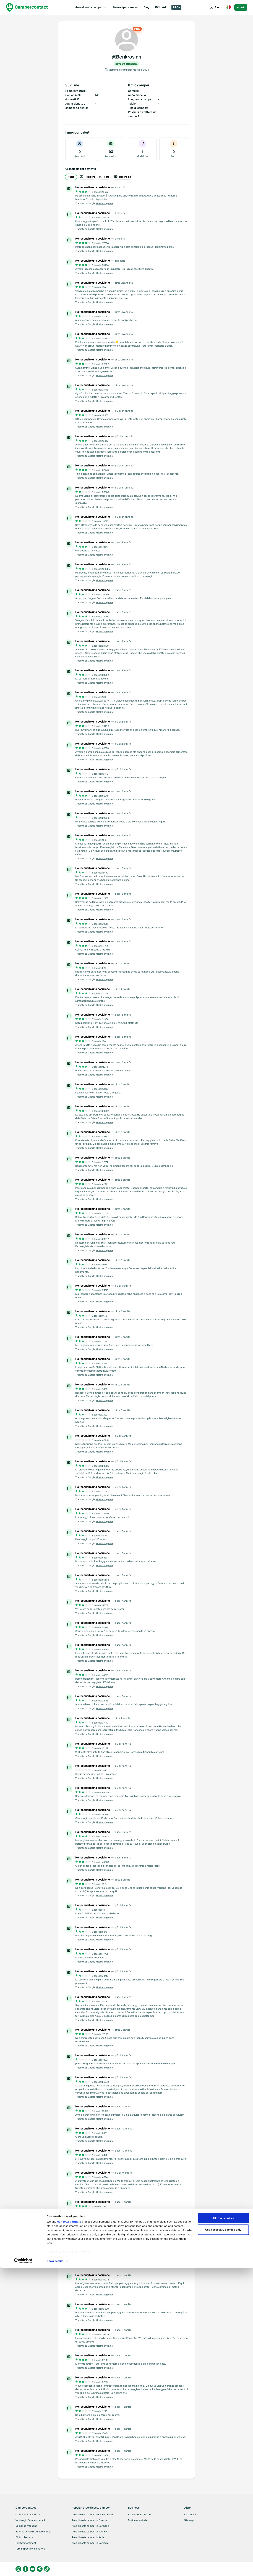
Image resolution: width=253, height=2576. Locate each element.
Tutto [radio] (71, 176)
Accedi (240, 7)
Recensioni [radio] (122, 177)
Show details (55, 2568)
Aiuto (215, 7)
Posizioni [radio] (87, 177)
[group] (126, 177)
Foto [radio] (104, 176)
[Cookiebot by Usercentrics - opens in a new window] (23, 2569)
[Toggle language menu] (228, 7)
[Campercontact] (27, 7)
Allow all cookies (223, 2526)
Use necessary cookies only (223, 2537)
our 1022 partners (69, 2529)
